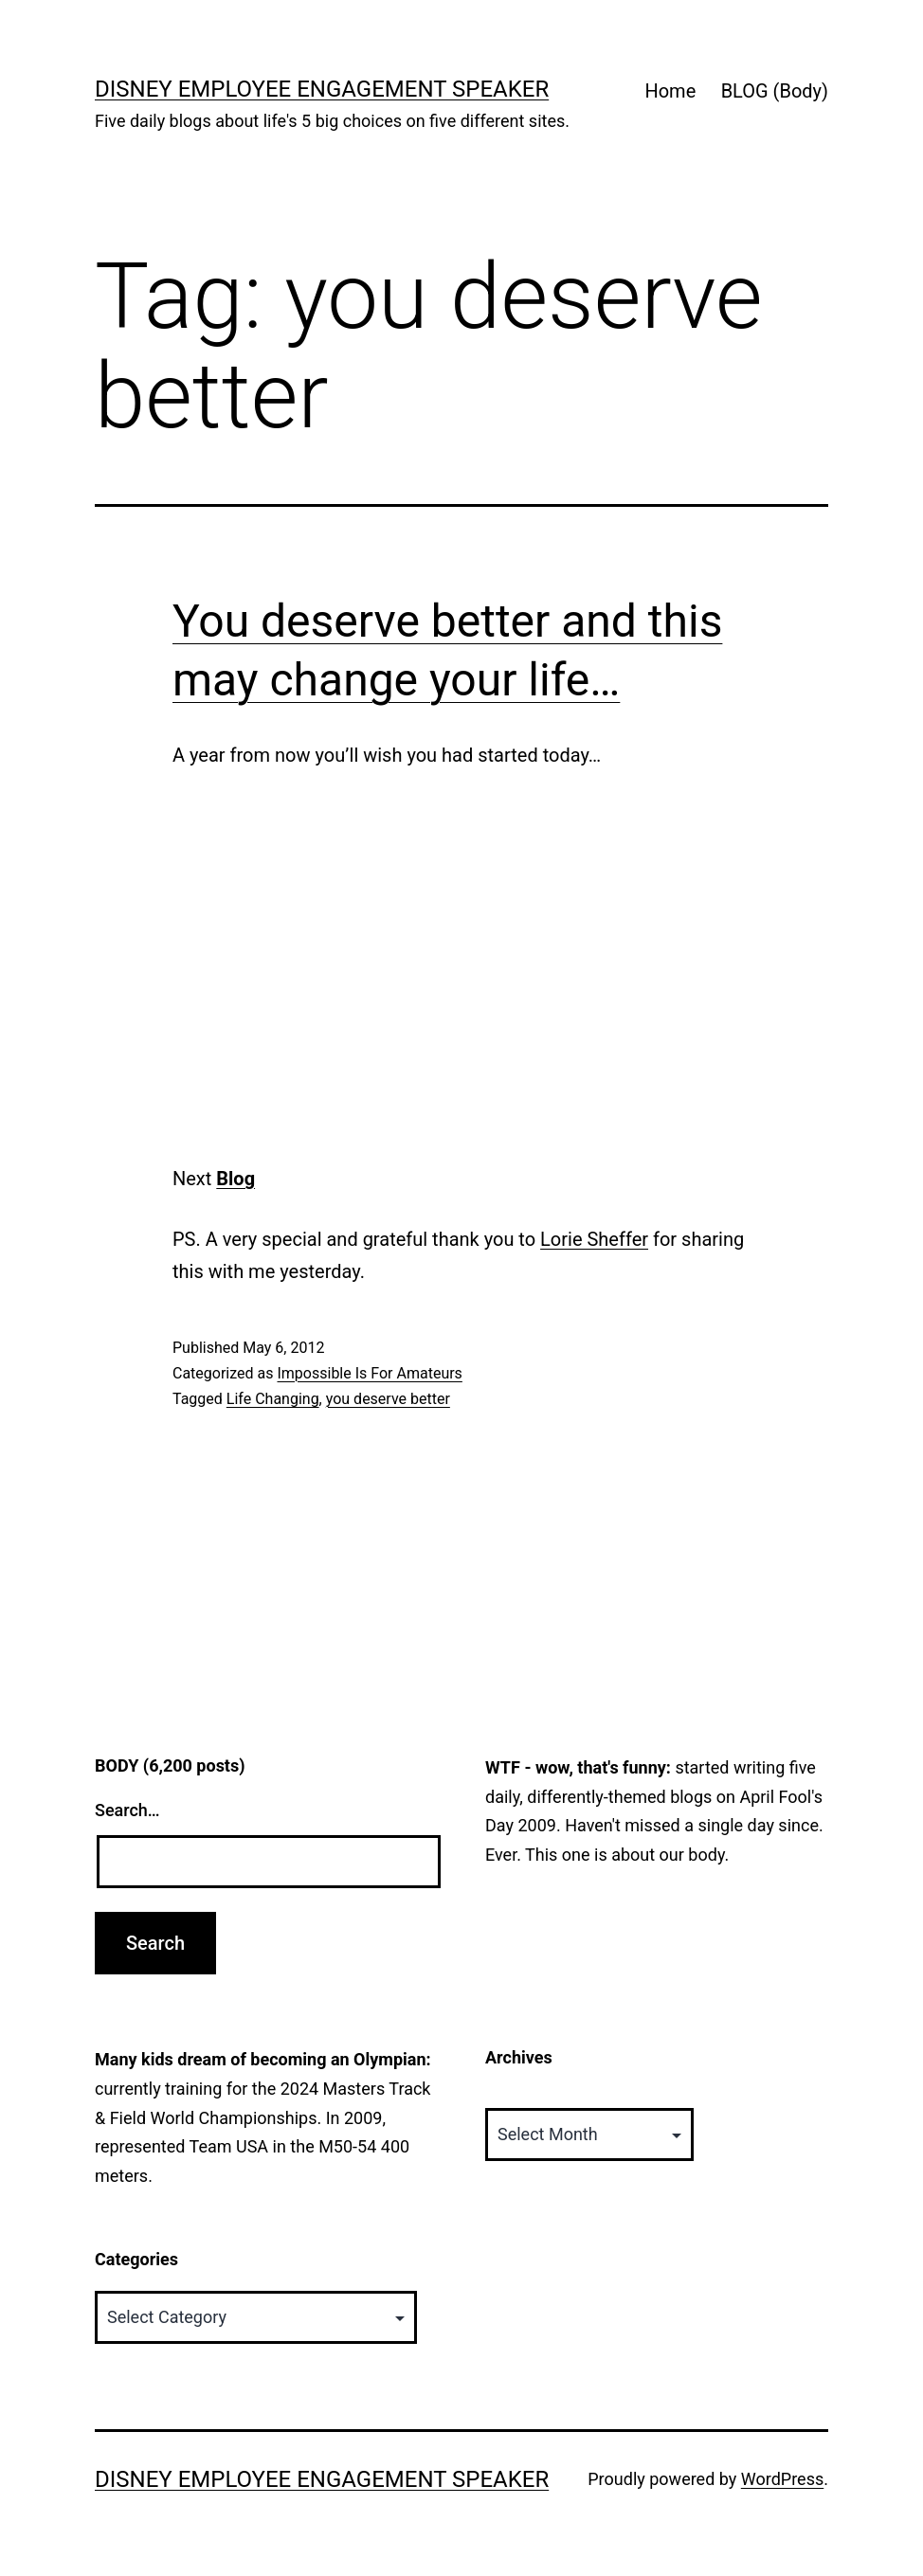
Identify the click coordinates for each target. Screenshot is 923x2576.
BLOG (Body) (774, 91)
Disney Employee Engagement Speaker (322, 89)
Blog (235, 1178)
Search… (127, 1810)
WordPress (782, 2479)
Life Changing (272, 1399)
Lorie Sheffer (594, 1239)
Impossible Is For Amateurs (369, 1373)
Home (670, 91)
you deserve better (388, 1399)
